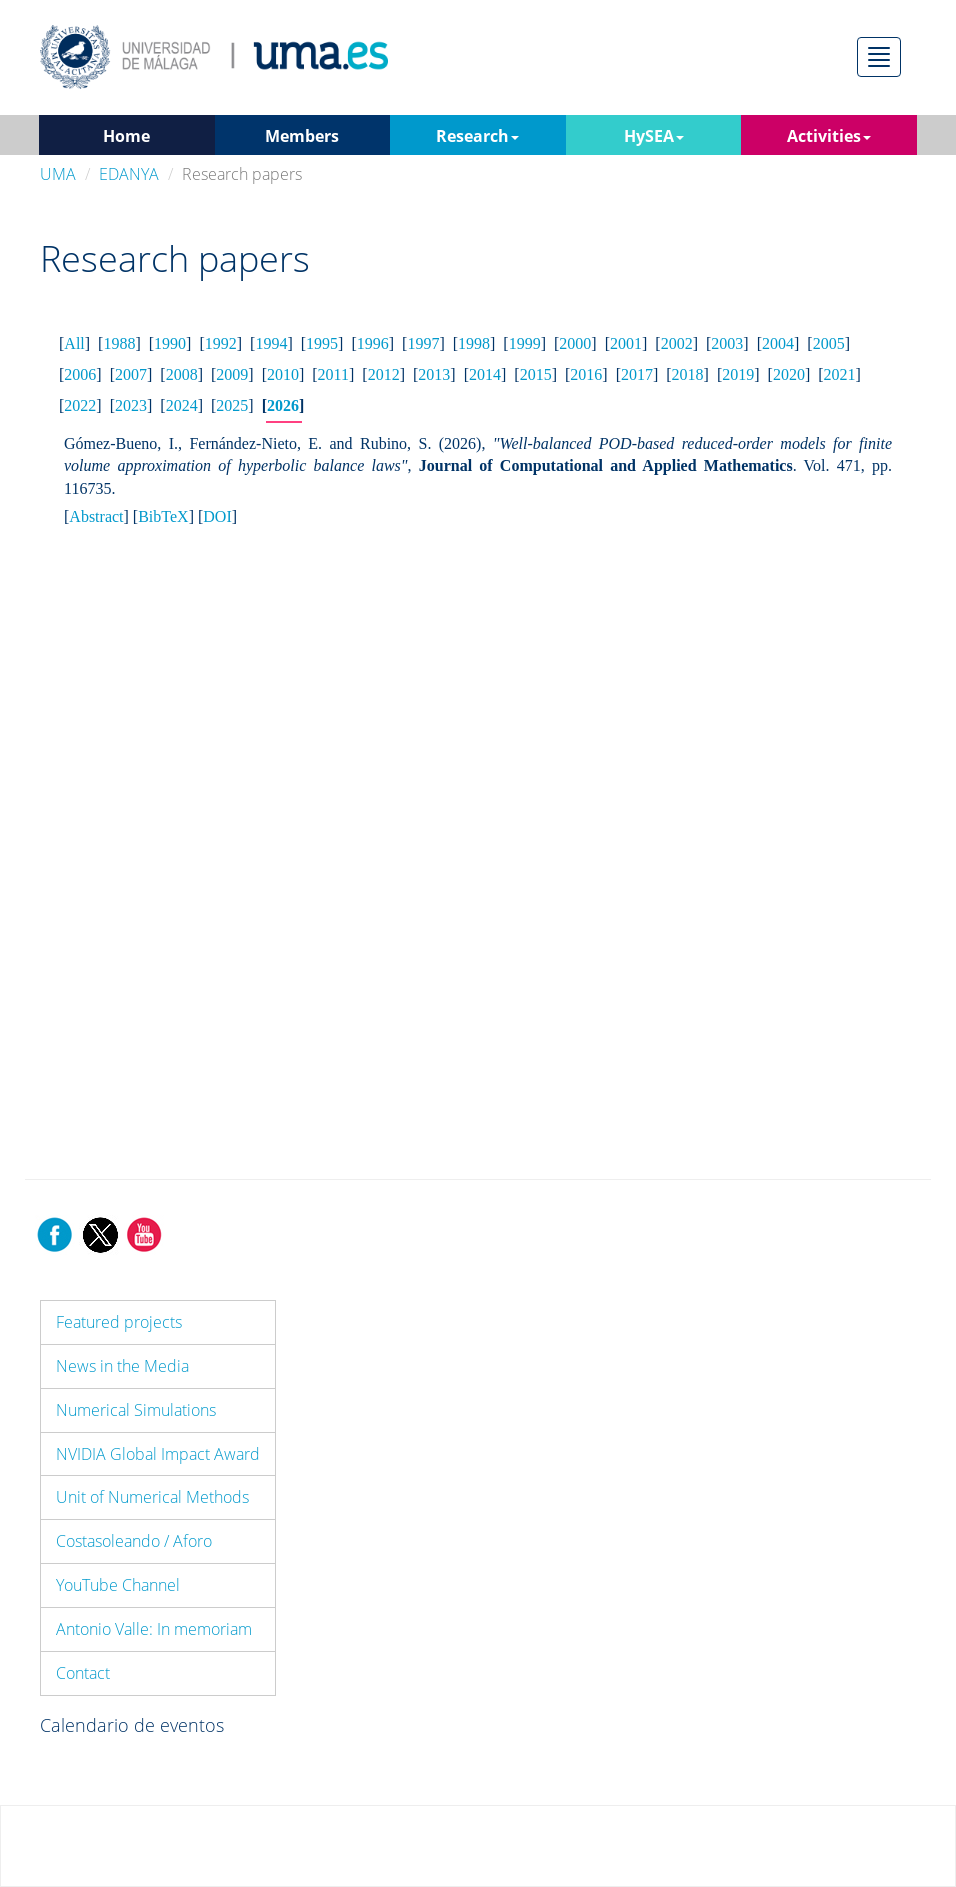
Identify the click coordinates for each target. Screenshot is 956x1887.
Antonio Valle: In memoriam (154, 1629)
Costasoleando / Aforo (134, 1541)
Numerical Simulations (136, 1410)
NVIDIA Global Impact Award (158, 1454)
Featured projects (119, 1322)
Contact (83, 1673)
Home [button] (126, 136)
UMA (58, 174)
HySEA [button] (654, 136)
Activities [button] (829, 136)
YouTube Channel (118, 1585)
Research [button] (477, 136)
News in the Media (122, 1366)
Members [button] (302, 136)
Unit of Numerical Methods (152, 1497)
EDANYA (129, 174)
